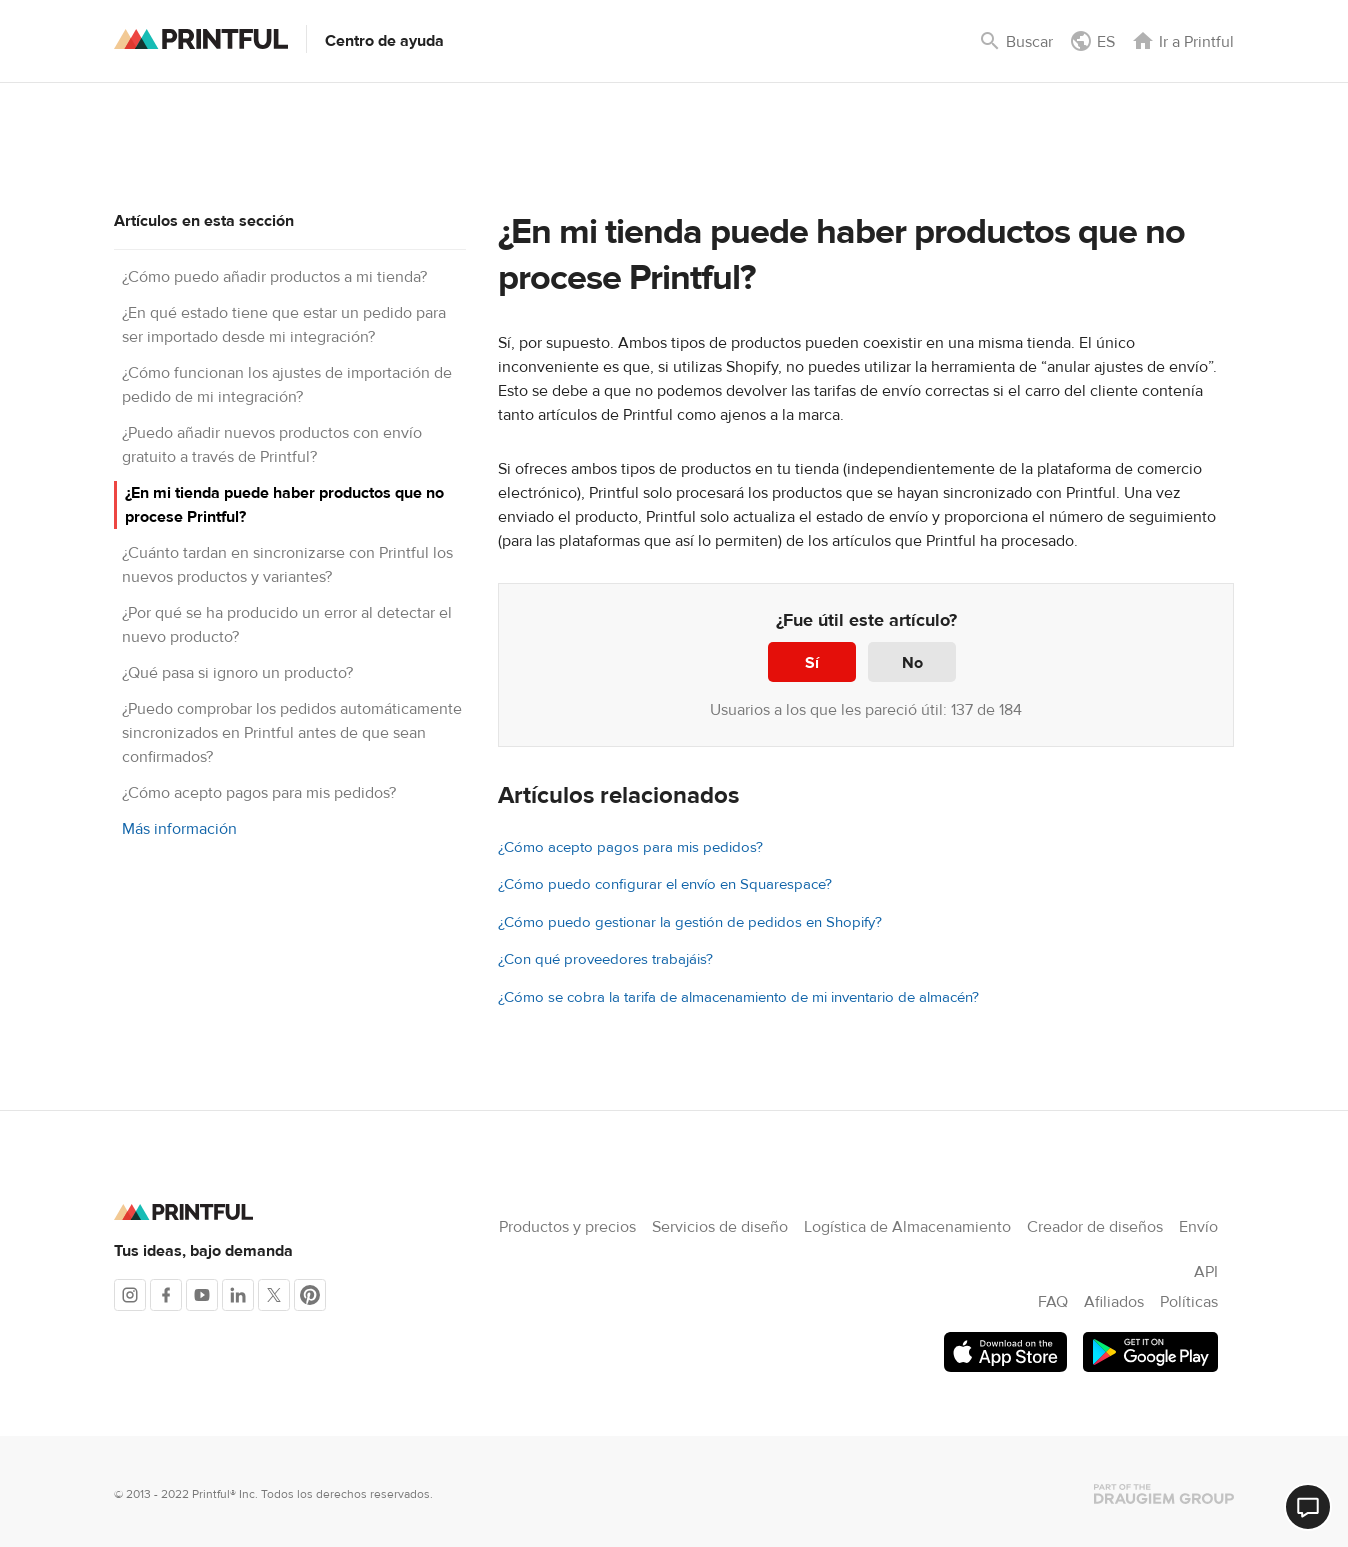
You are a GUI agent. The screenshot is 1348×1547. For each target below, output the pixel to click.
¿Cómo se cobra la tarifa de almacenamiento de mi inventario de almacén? (738, 997)
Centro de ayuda (384, 41)
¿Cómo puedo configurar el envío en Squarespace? (665, 884)
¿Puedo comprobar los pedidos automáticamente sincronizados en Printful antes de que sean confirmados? (292, 733)
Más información (179, 829)
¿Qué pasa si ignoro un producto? (237, 673)
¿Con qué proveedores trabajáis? (605, 959)
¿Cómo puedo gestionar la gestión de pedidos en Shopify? (690, 922)
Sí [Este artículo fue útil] (812, 663)
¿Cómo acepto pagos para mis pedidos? (259, 793)
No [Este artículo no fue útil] (912, 663)
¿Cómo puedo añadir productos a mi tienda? (274, 277)
